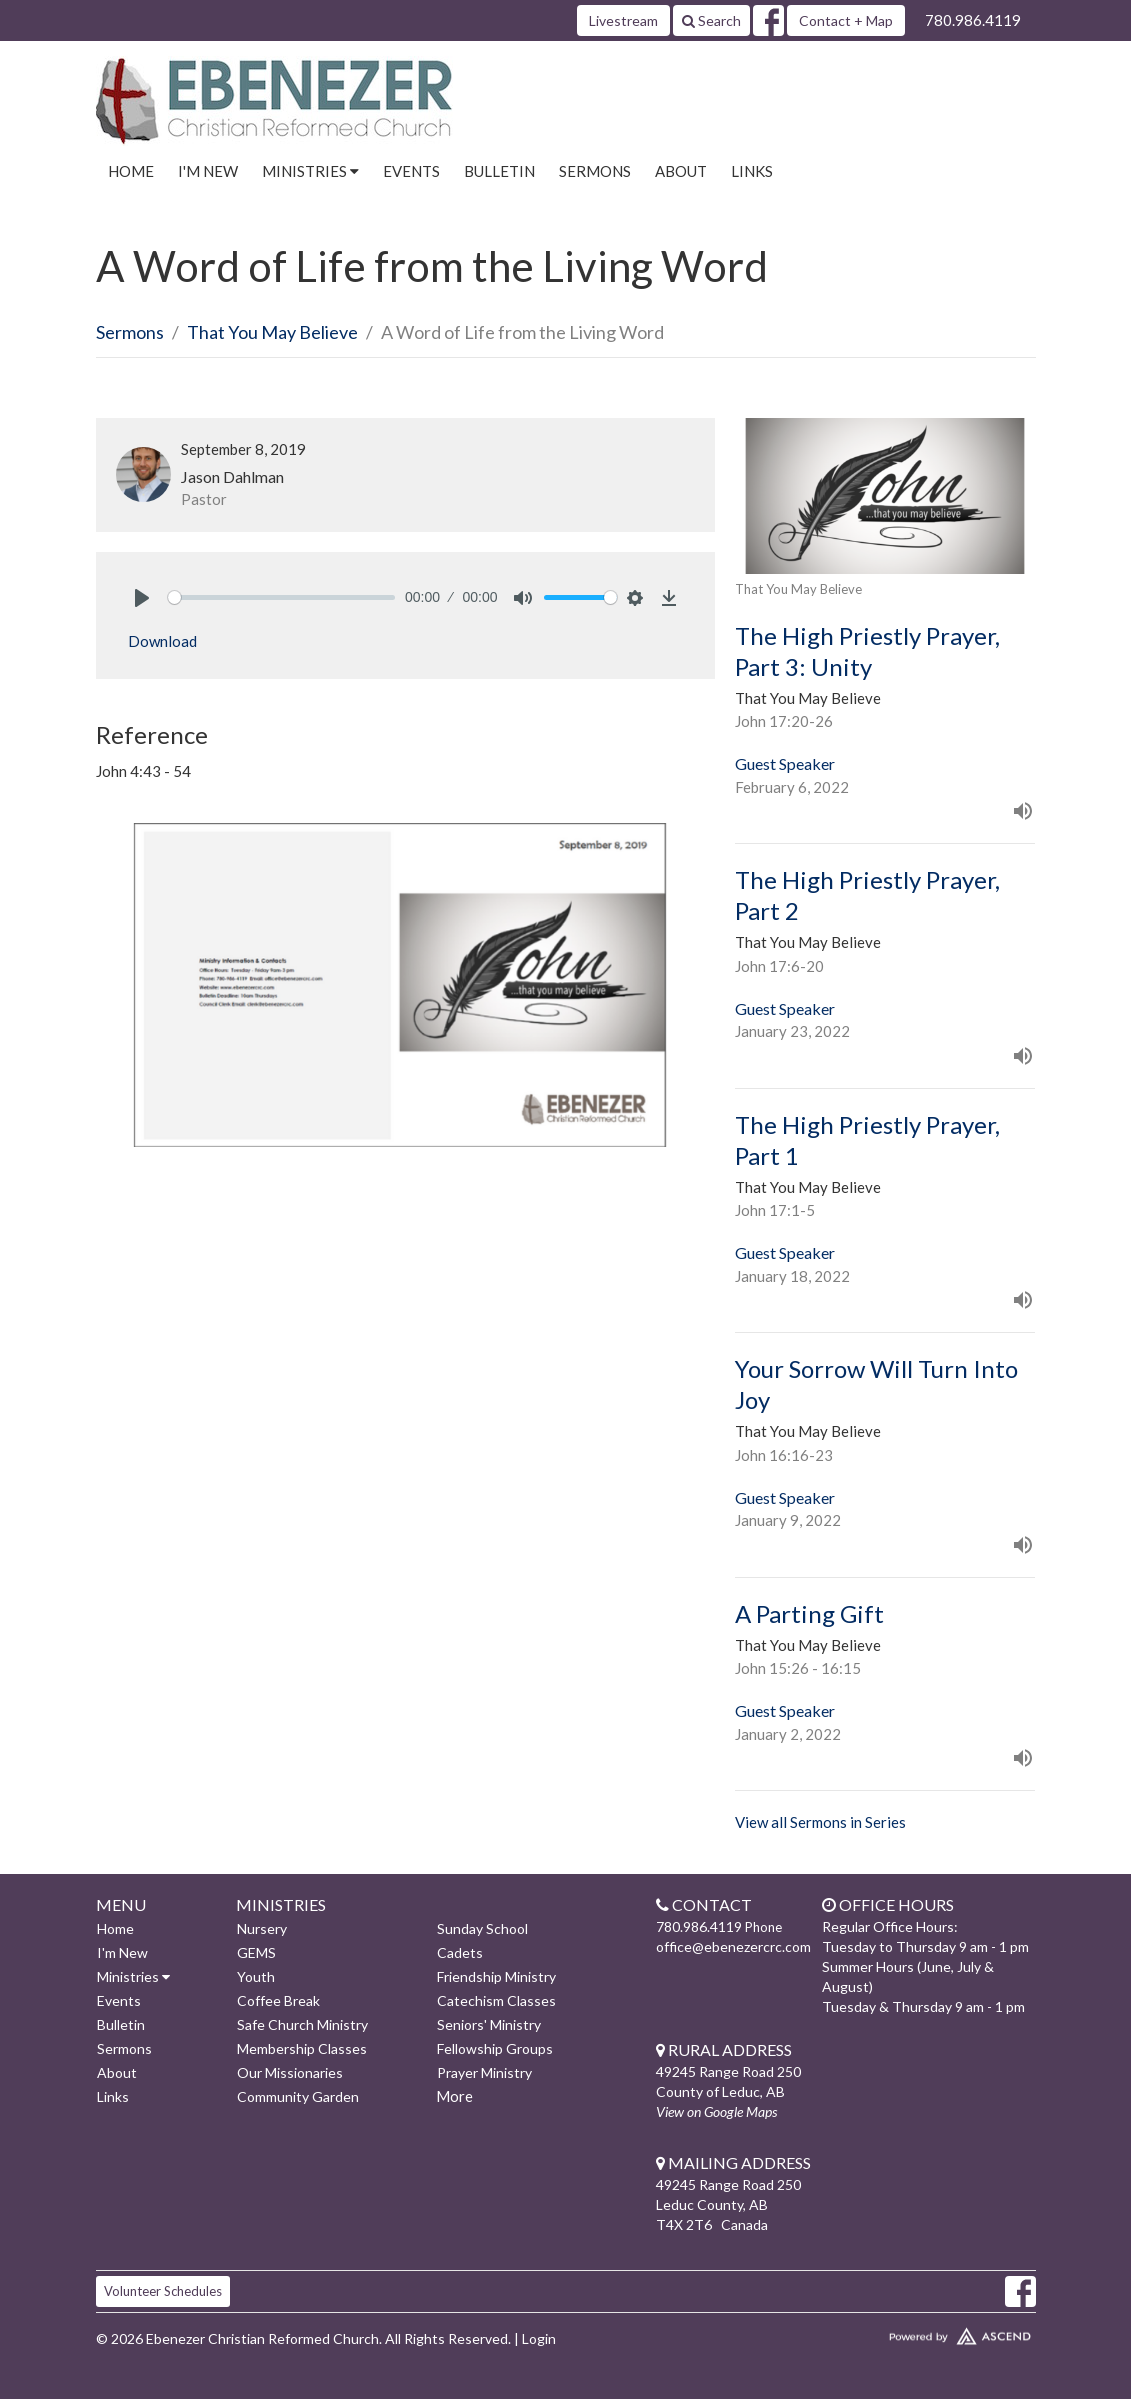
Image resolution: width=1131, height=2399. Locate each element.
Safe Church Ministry (302, 2024)
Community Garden (298, 2096)
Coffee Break (278, 2000)
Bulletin (499, 171)
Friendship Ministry (496, 1976)
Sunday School (482, 1928)
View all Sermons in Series (820, 1822)
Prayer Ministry (484, 2072)
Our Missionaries (290, 2072)
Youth (256, 1976)
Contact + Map (846, 20)
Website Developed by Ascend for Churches (926, 2332)
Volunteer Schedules (163, 2291)
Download (162, 641)
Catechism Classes (496, 2000)
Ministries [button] (310, 171)
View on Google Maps (716, 2111)
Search (711, 20)
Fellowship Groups (495, 2048)
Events (411, 171)
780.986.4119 (973, 20)
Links (752, 171)
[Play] (142, 598)
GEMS (256, 1952)
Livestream (623, 20)
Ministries (133, 1976)
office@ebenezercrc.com (733, 1946)
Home (131, 171)
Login (539, 2338)
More (454, 2096)
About (681, 171)
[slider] (282, 597)
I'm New (208, 171)
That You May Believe (272, 332)
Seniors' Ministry (489, 2024)
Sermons (595, 171)
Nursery (262, 1928)
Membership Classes (302, 2048)
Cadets (460, 1952)
